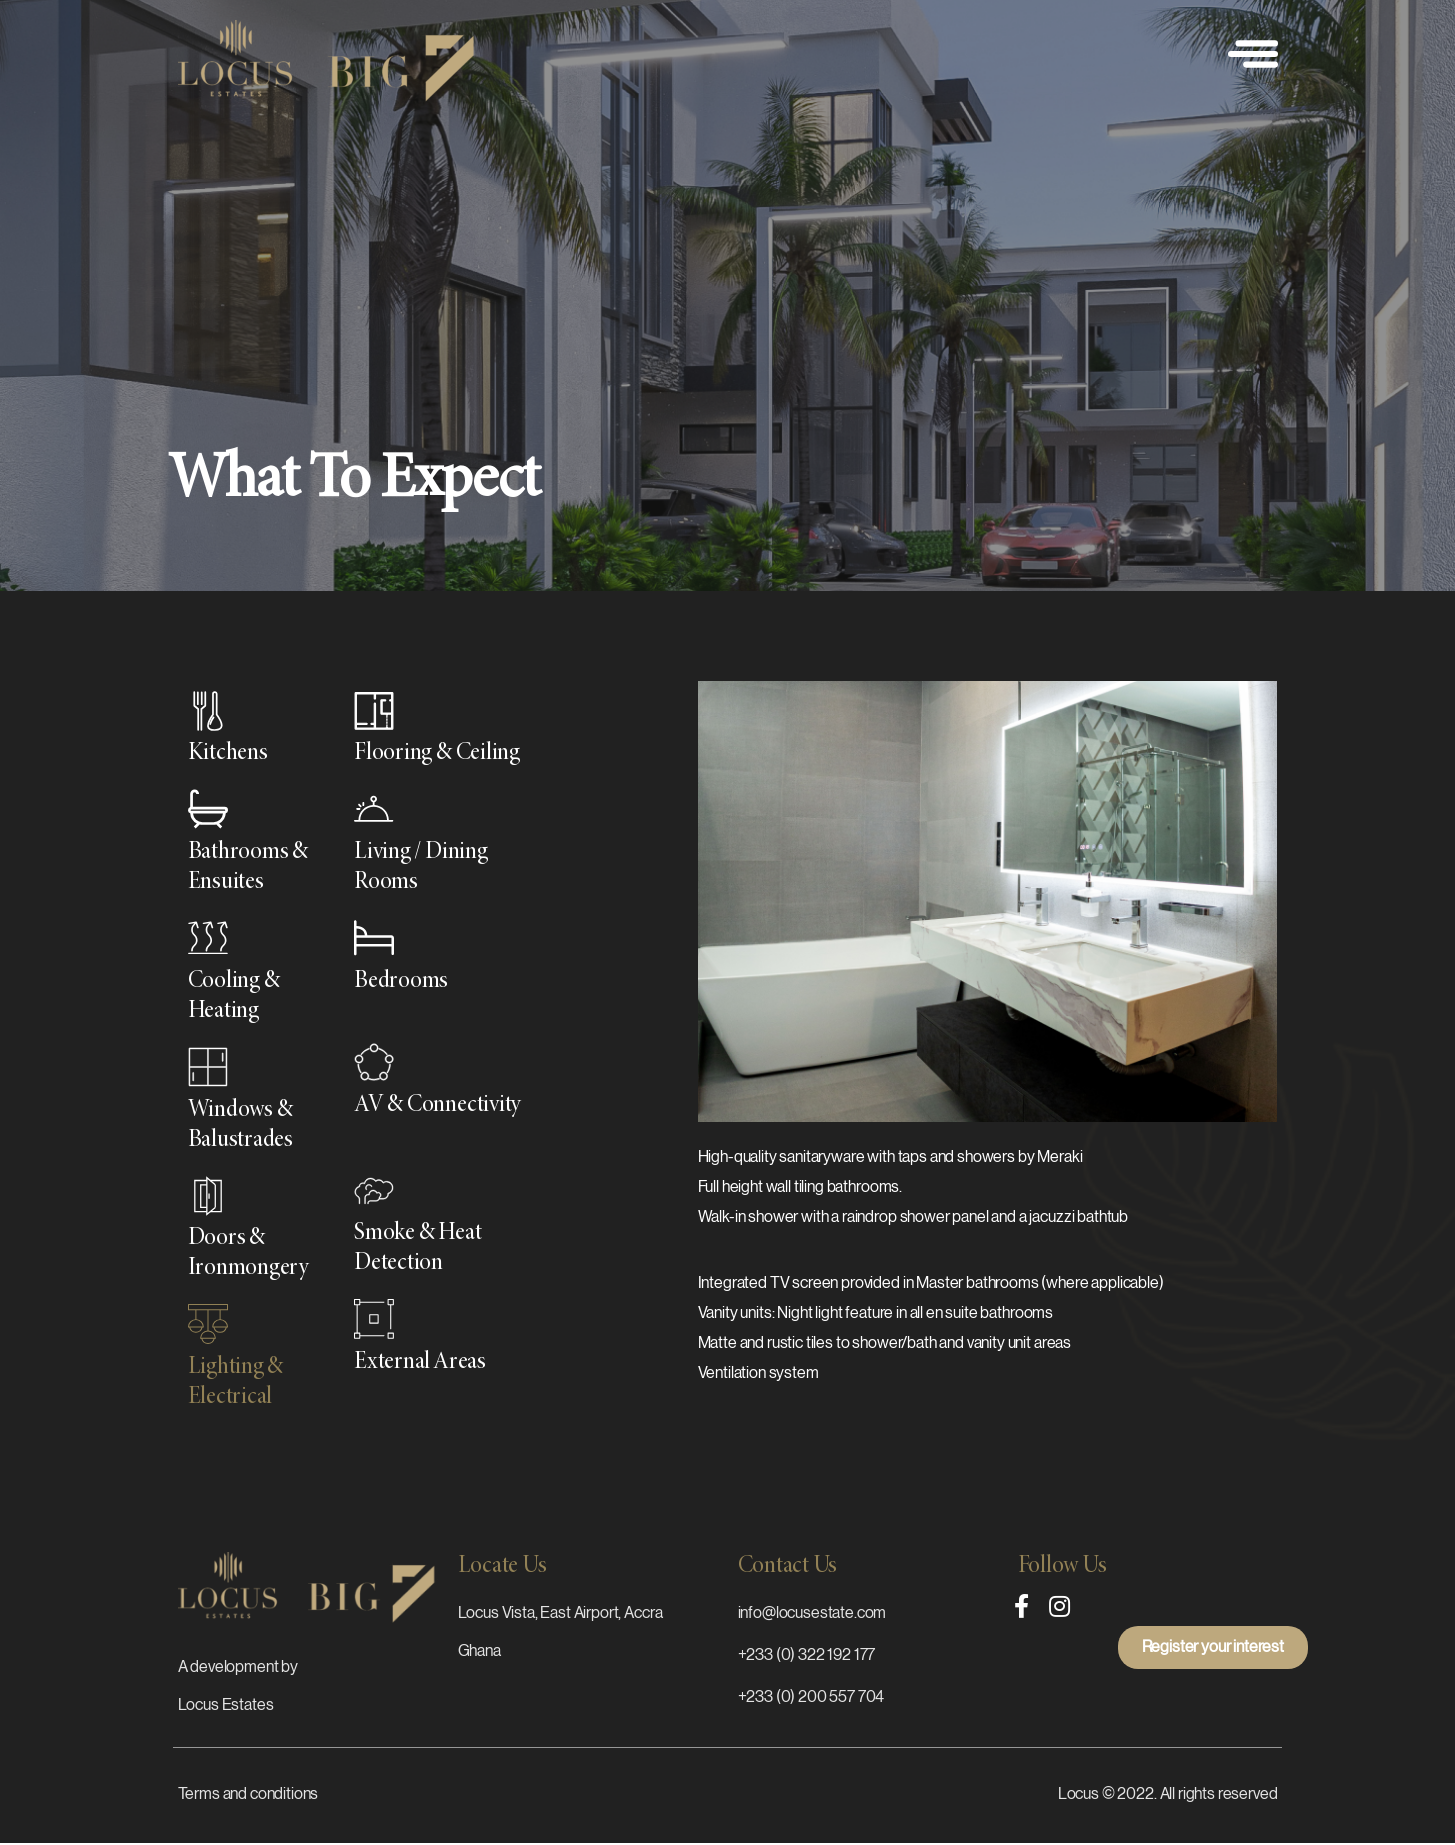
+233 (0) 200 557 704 (811, 1697)
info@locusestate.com (812, 1613)
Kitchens (228, 754)
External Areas (420, 1363)
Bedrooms (401, 982)
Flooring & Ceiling (437, 754)
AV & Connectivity (437, 1106)
